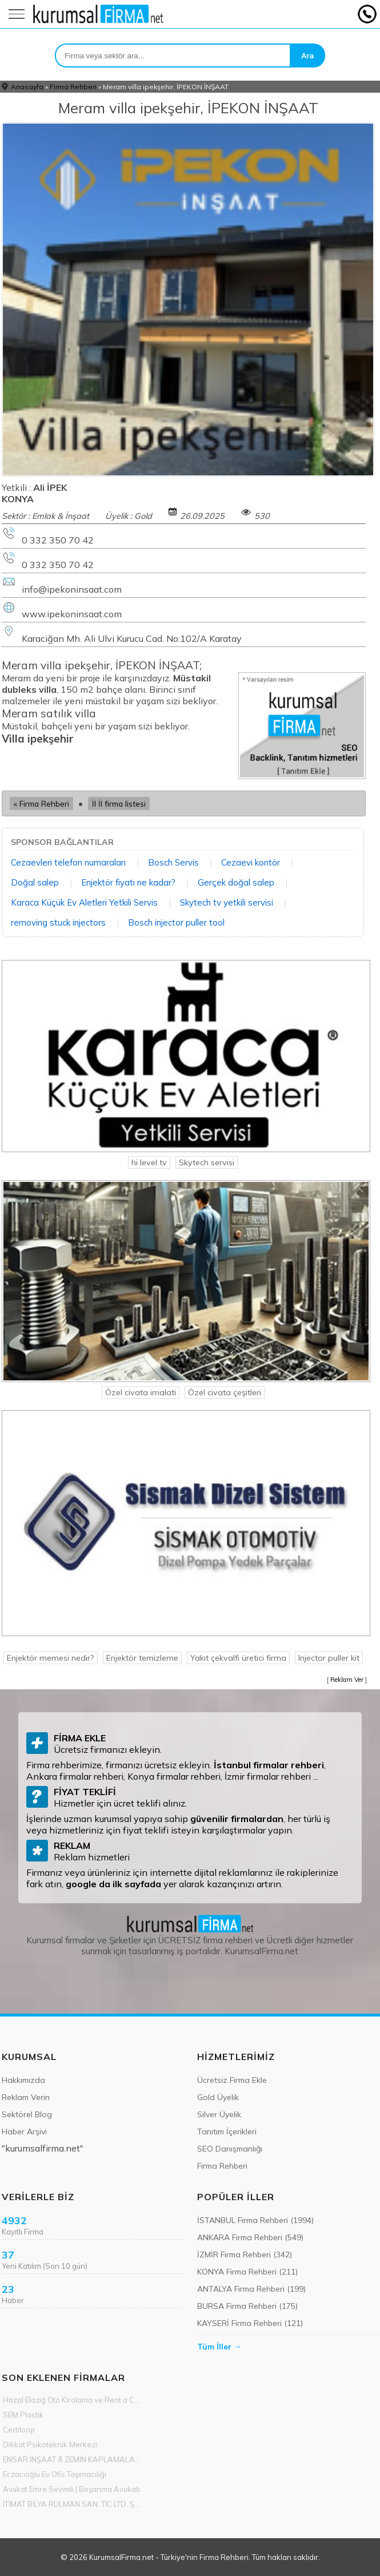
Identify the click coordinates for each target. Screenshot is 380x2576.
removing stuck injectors (58, 922)
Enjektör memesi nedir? (50, 1658)
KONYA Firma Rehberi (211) (247, 2272)
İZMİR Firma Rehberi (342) (244, 2254)
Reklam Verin (26, 2097)
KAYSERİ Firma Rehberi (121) (250, 2323)
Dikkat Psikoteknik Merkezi (50, 2444)
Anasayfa (27, 86)
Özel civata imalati (140, 1392)
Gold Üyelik (218, 2097)
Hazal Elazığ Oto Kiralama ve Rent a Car (72, 2399)
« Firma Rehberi (41, 803)
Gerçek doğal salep (236, 882)
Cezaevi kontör (250, 862)
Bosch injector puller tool (176, 922)
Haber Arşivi (24, 2131)
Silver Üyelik (219, 2114)
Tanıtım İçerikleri (227, 2131)
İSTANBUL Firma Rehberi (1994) (255, 2220)
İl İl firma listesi (119, 803)
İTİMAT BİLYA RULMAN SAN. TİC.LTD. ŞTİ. (72, 2503)
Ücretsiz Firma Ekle (232, 2080)
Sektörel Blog (27, 2114)
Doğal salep (35, 882)
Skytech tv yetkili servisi (226, 902)
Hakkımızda (23, 2080)
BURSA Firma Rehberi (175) (247, 2306)
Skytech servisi (206, 1162)
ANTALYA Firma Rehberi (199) (251, 2289)
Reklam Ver (346, 1680)
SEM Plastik (23, 2414)
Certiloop (19, 2429)
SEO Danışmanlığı (229, 2149)
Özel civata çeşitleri (224, 1392)
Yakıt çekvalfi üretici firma (238, 1658)
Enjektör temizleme (142, 1658)
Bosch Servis (173, 862)
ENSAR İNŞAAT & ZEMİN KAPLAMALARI (72, 2459)
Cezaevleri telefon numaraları (68, 862)
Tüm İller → (219, 2346)
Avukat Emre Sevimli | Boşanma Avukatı (71, 2489)
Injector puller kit (328, 1658)
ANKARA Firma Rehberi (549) (250, 2237)
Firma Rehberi (73, 86)
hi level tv (149, 1162)
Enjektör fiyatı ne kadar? (128, 882)
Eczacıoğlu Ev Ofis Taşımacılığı (54, 2474)
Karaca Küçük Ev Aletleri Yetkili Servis (84, 902)
